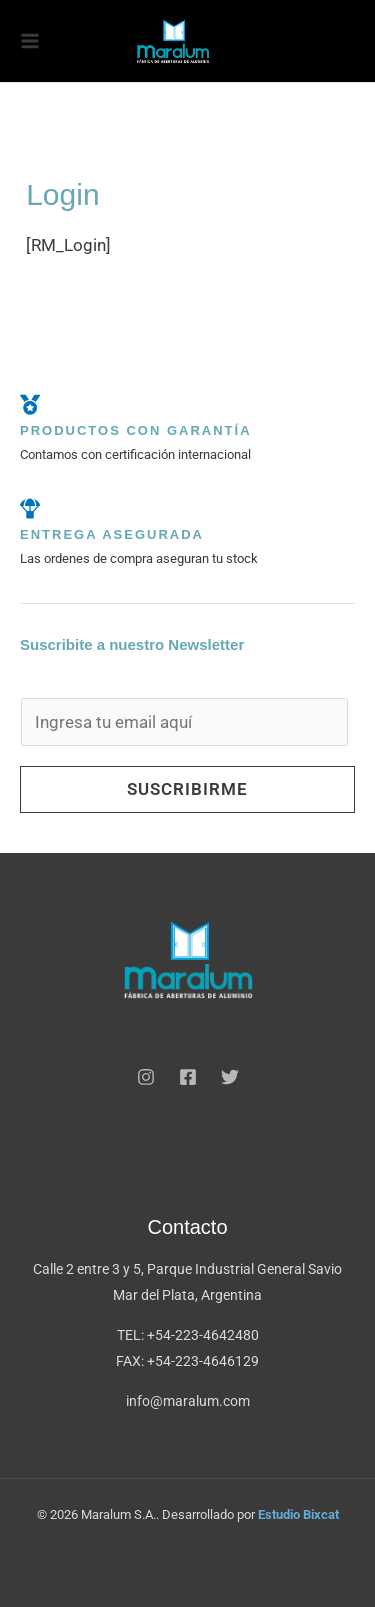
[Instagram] (146, 1077)
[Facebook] (188, 1077)
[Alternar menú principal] (30, 41)
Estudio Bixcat (298, 1514)
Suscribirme (187, 789)
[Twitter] (230, 1077)
